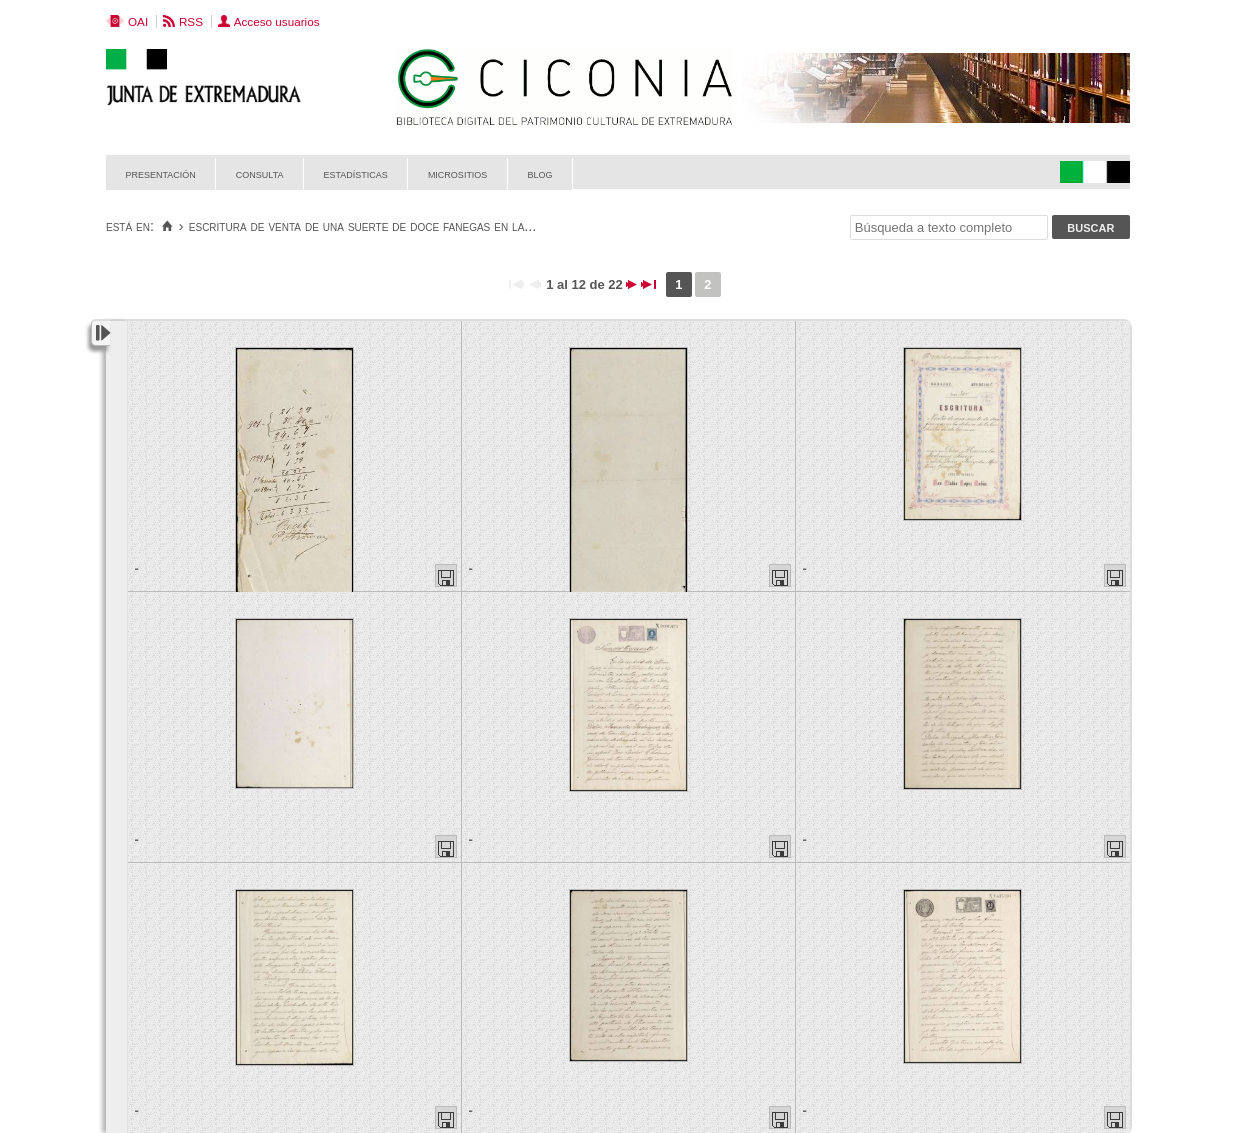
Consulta (260, 173)
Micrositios (458, 173)
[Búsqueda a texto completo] (949, 227)
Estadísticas (356, 173)
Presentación (161, 173)
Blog (539, 173)
